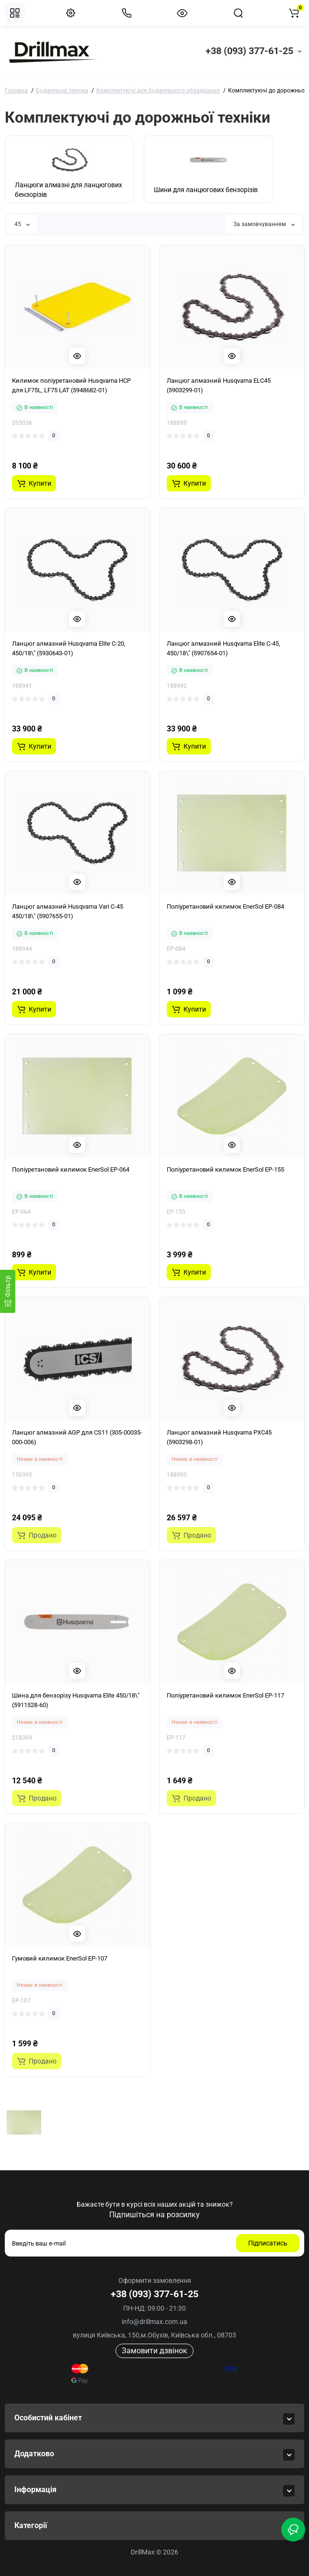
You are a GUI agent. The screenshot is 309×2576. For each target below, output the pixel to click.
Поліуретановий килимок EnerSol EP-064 (70, 1169)
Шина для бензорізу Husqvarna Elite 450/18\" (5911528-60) (75, 1700)
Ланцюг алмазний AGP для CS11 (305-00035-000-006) (77, 1437)
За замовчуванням (264, 224)
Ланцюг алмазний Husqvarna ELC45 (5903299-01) (219, 385)
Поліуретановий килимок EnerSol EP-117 (225, 1695)
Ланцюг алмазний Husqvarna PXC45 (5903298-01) (219, 1437)
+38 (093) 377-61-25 (249, 51)
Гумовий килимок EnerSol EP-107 (59, 1958)
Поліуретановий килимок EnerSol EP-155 (225, 1169)
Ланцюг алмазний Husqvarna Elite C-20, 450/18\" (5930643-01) (69, 648)
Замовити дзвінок (154, 2350)
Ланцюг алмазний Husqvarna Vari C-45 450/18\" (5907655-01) (67, 911)
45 (22, 224)
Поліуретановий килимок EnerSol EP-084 (225, 906)
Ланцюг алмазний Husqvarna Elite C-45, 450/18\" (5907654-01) (223, 648)
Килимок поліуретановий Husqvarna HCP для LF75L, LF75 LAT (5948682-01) (71, 385)
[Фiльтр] (7, 1291)
